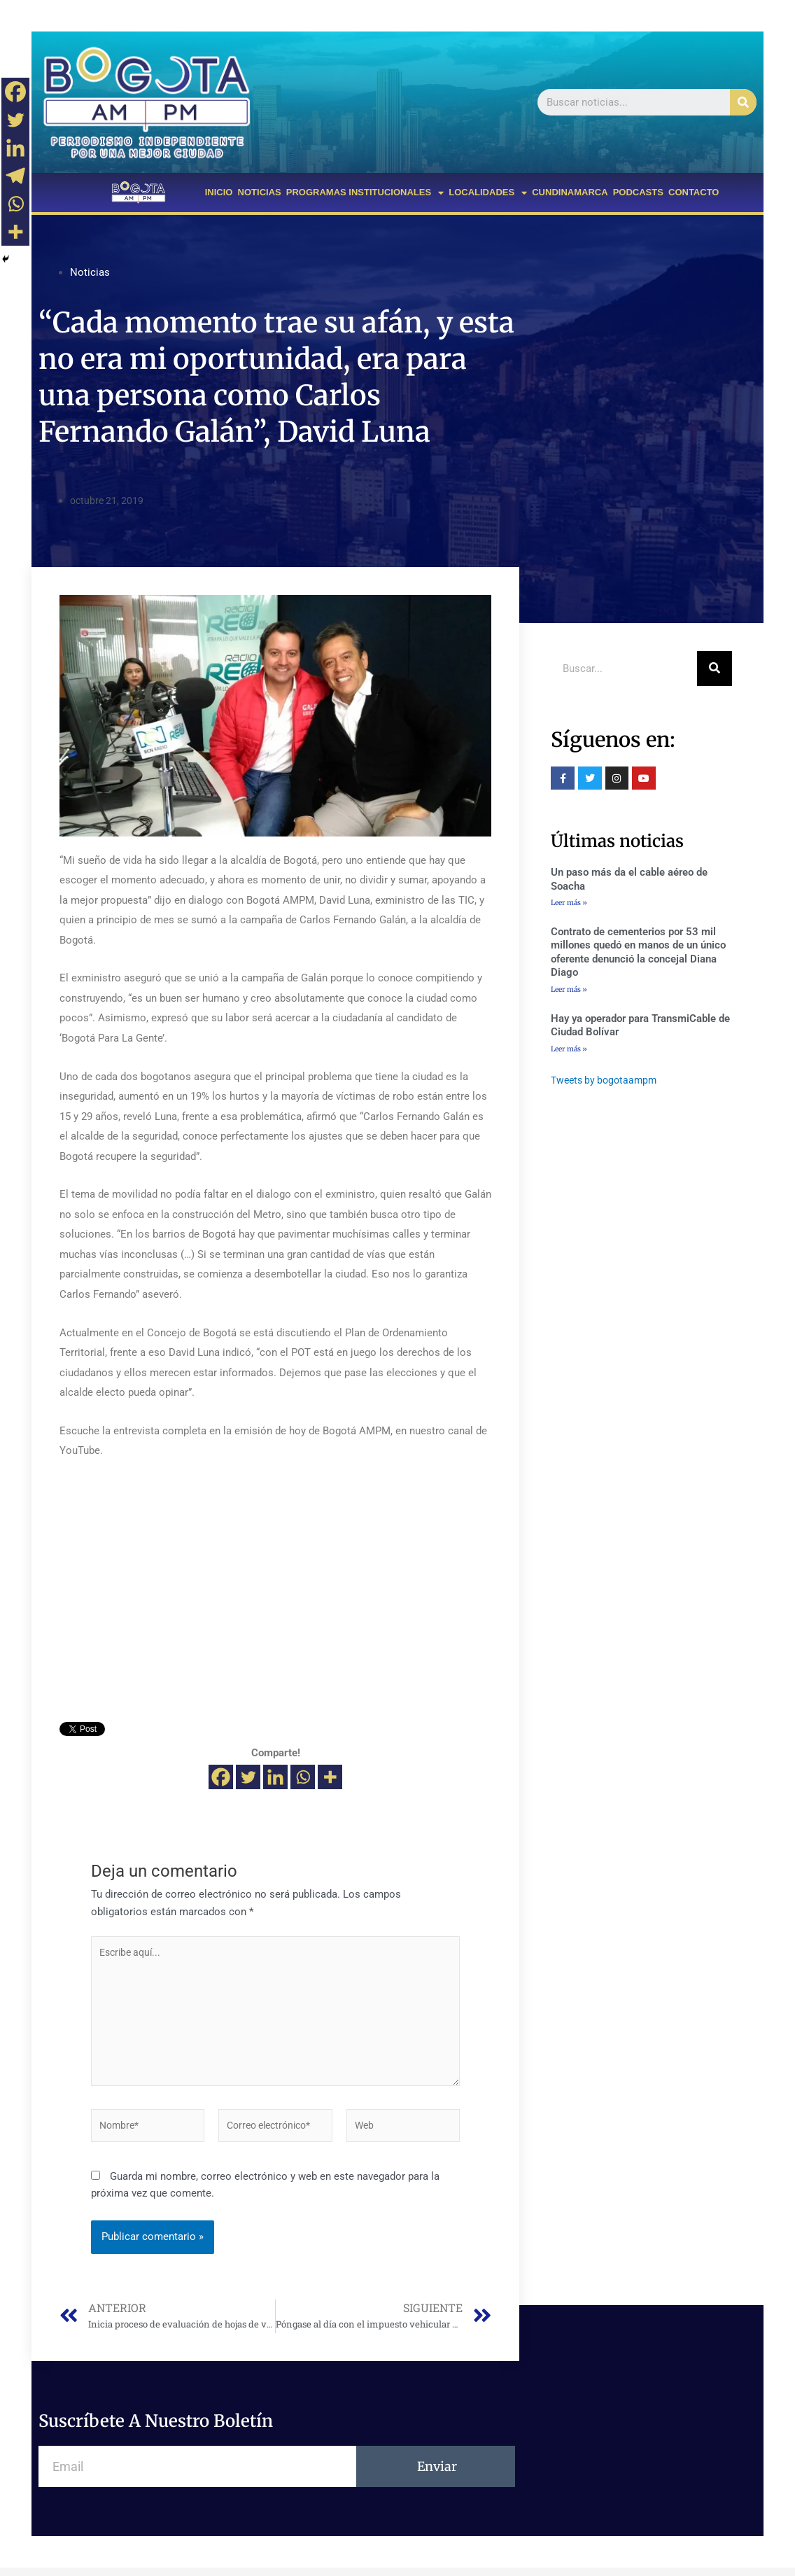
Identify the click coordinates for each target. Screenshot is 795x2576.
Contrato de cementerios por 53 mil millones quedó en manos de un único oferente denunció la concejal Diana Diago (638, 953)
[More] (330, 1777)
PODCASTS (638, 192)
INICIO (219, 192)
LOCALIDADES (488, 192)
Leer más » (569, 902)
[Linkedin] (275, 1777)
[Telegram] (15, 176)
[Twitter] (248, 1777)
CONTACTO (693, 192)
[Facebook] (221, 1777)
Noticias (90, 272)
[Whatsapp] (302, 1777)
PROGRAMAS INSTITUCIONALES (365, 192)
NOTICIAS (259, 192)
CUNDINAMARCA (569, 192)
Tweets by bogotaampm (607, 1081)
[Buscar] (743, 102)
